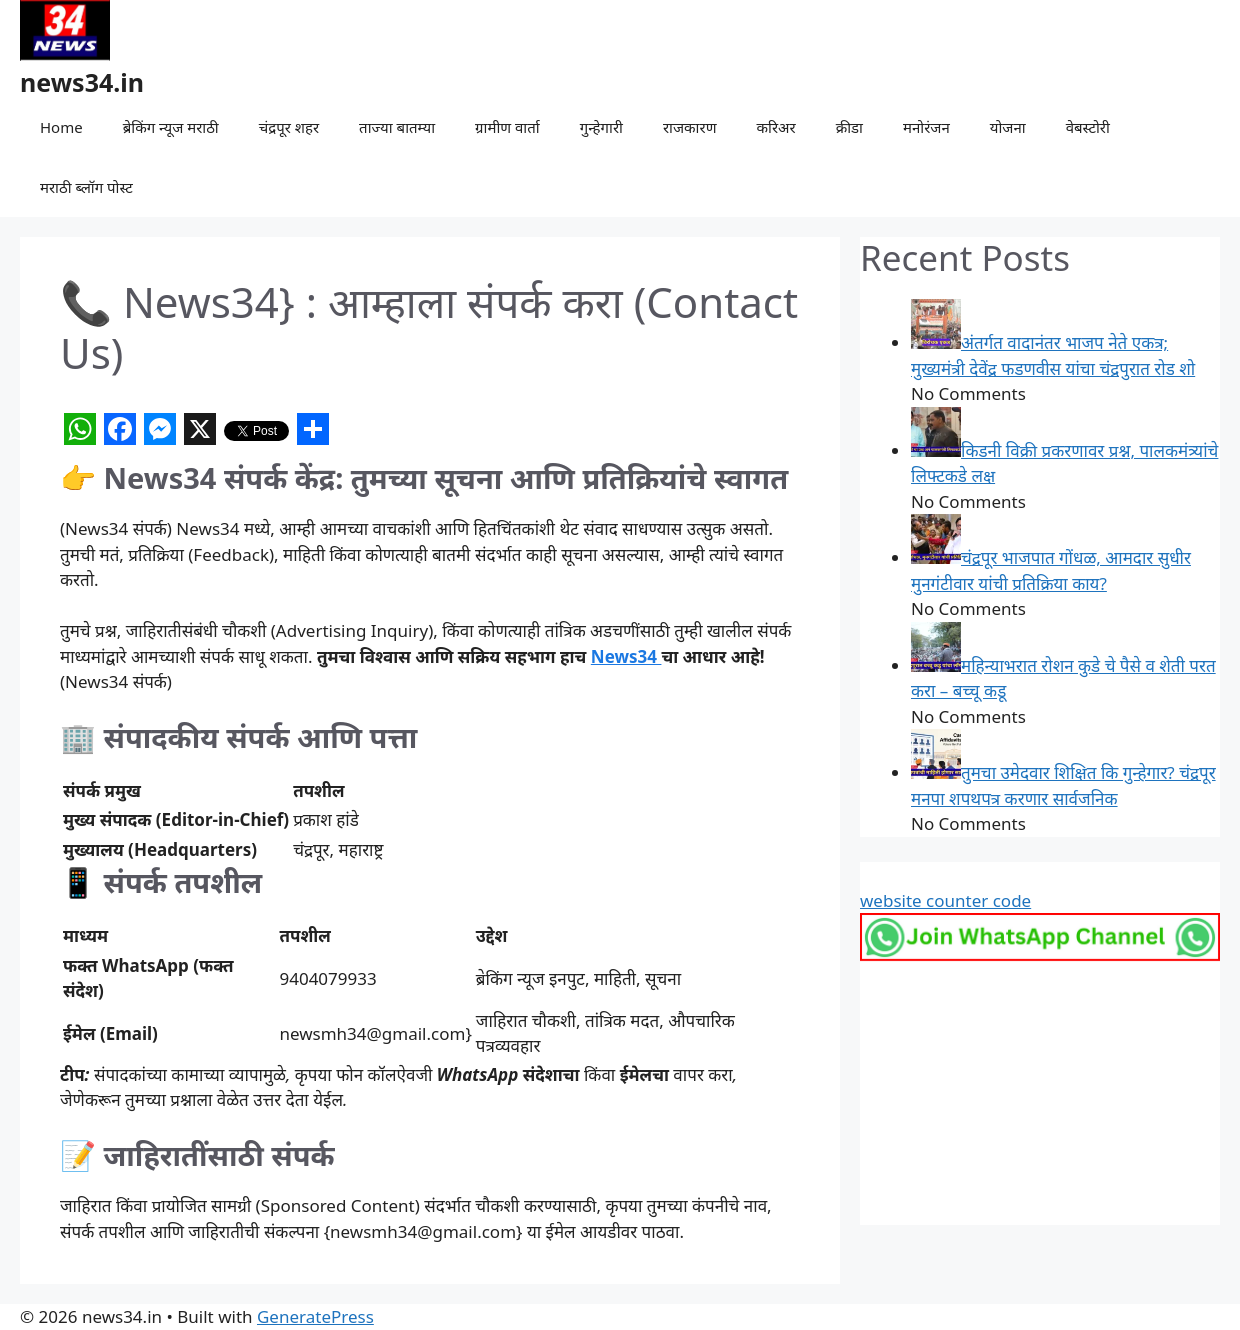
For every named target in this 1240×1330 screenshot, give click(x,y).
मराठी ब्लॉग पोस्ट (86, 187)
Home (61, 127)
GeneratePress (315, 1316)
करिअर (775, 127)
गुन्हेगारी (601, 127)
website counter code (945, 900)
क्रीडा (849, 127)
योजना (1008, 127)
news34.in (82, 82)
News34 (626, 656)
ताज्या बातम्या (397, 127)
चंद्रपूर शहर (289, 127)
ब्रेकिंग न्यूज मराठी (171, 127)
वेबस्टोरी (1088, 127)
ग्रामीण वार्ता (507, 127)
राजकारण (690, 127)
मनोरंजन (926, 127)
